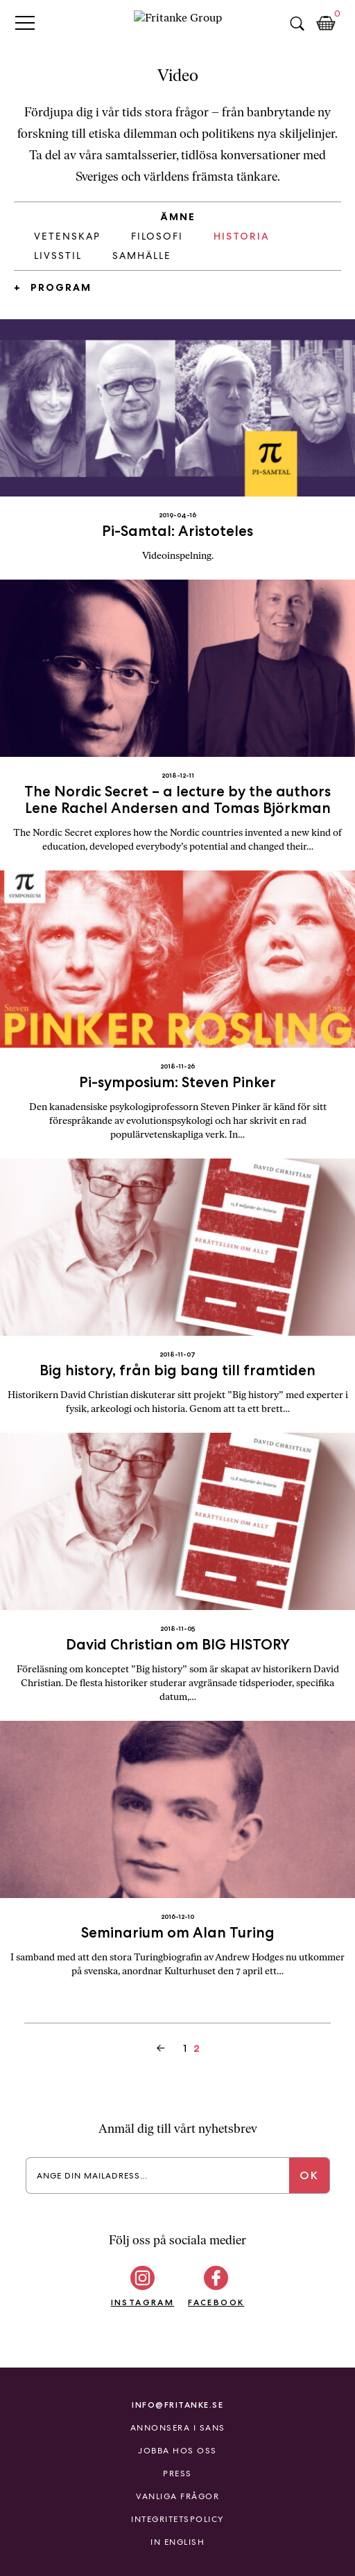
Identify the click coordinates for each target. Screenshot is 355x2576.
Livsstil (58, 255)
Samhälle (141, 255)
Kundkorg (326, 23)
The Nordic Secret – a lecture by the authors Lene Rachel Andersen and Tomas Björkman (177, 799)
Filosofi (157, 236)
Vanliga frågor (177, 2496)
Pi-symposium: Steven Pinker (177, 1082)
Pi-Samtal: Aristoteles (177, 530)
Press (177, 2473)
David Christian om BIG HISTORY (178, 1644)
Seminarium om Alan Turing (178, 1932)
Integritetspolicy (177, 2519)
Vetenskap (67, 236)
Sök (296, 23)
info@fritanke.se (177, 2404)
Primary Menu (24, 22)
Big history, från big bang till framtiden (177, 1370)
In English (177, 2542)
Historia (242, 236)
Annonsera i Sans (177, 2427)
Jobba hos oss (177, 2450)
